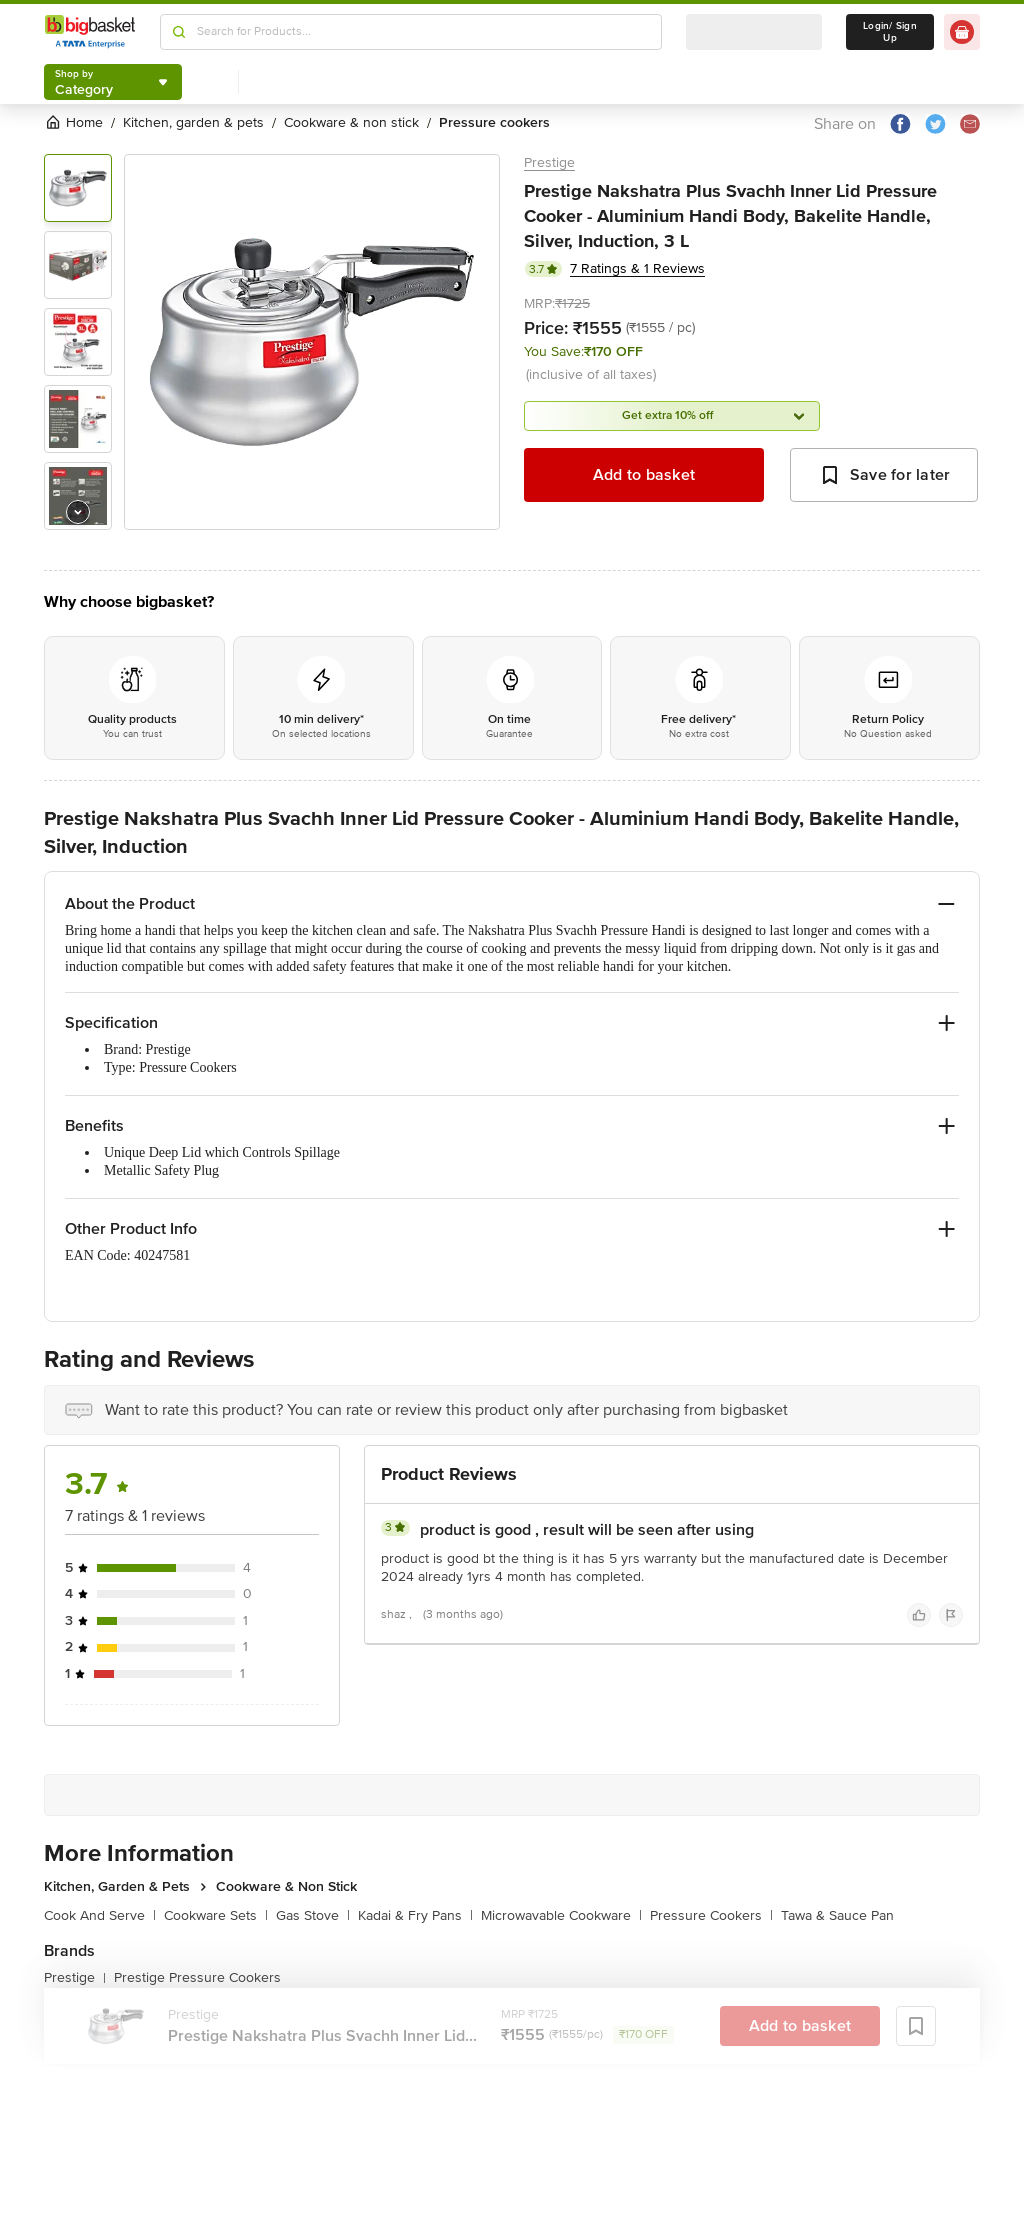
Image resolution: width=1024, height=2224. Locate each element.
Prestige (549, 162)
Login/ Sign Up (890, 32)
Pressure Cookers (711, 1915)
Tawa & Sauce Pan (837, 1915)
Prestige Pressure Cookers (197, 1977)
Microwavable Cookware (561, 1915)
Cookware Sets (216, 1915)
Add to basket (644, 475)
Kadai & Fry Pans (415, 1915)
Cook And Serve (100, 1915)
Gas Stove (313, 1915)
